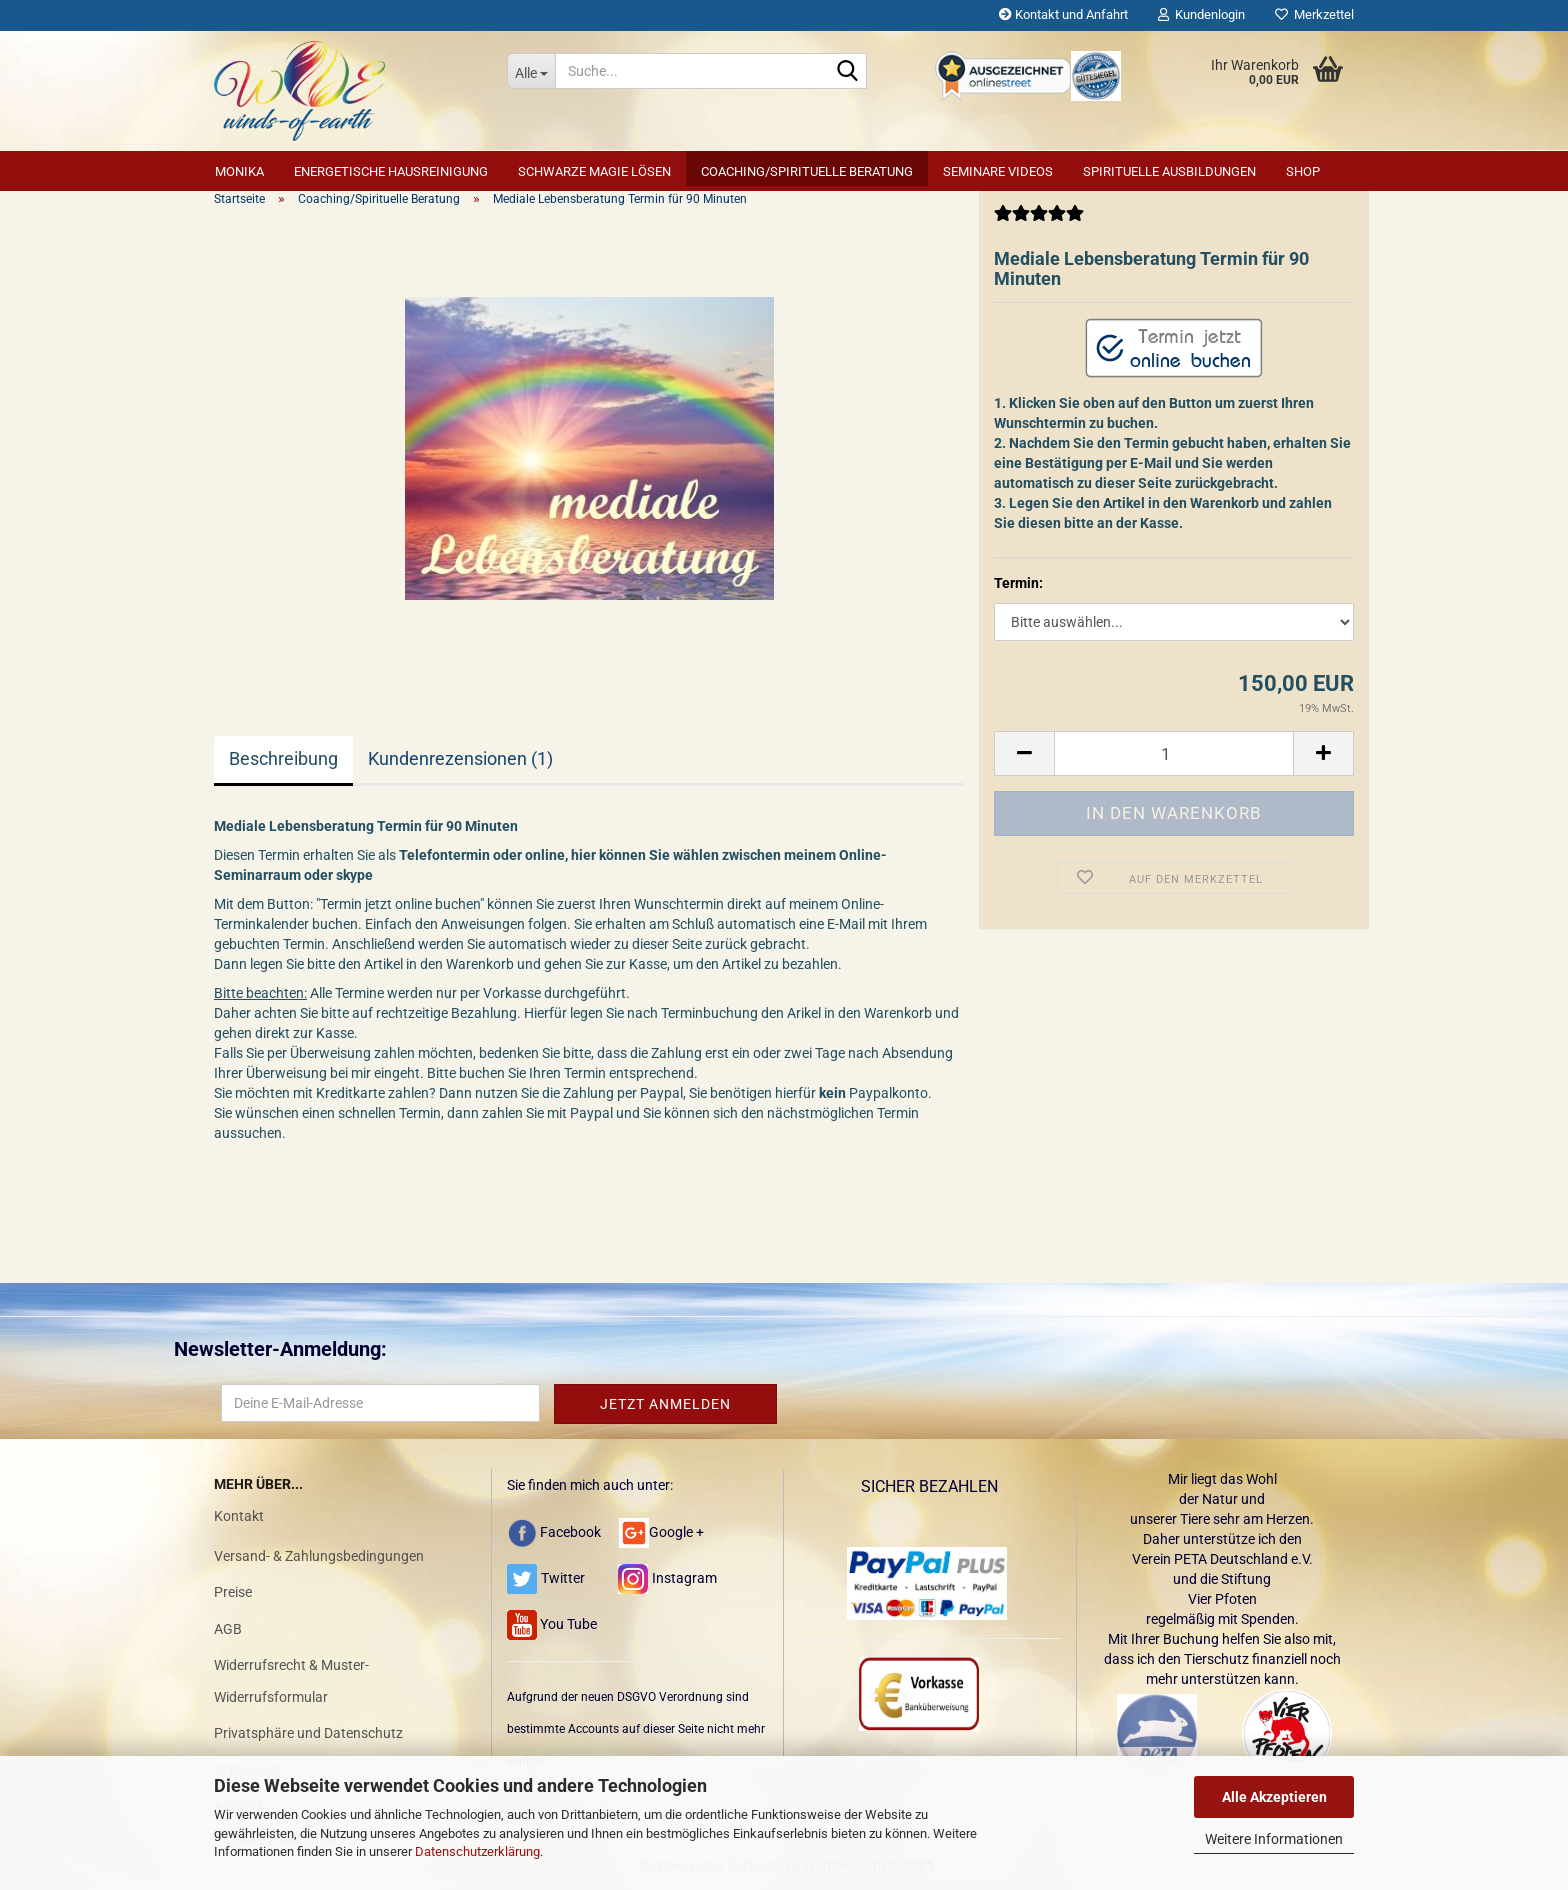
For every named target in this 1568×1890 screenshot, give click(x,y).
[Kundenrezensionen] (1039, 221)
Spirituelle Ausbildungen (1169, 171)
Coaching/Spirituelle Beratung (807, 171)
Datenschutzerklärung (477, 1851)
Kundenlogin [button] (1201, 14)
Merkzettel (1314, 14)
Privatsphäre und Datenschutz (308, 1733)
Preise (233, 1592)
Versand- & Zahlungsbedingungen (319, 1556)
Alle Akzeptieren (1274, 1797)
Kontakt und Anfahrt (1063, 14)
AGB (228, 1629)
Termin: (1018, 583)
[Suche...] (531, 71)
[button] (1024, 753)
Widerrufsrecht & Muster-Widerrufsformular (291, 1681)
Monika (239, 171)
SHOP (1303, 171)
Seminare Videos (998, 171)
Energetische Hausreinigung (391, 171)
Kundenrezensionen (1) (460, 758)
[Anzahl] (1174, 753)
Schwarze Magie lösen (594, 171)
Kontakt (239, 1516)
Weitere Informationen (1274, 1839)
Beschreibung (283, 758)
